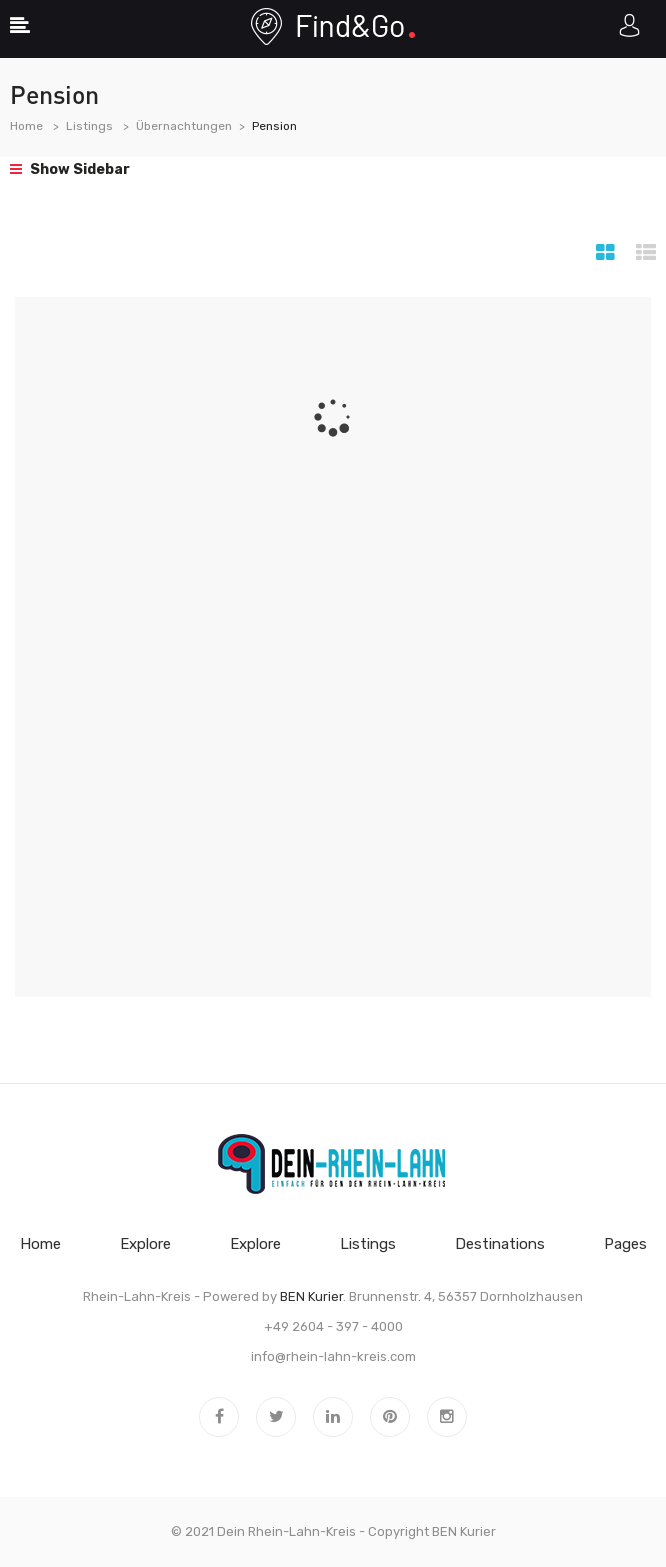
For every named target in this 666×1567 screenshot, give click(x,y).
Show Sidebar (70, 169)
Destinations (500, 1244)
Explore (145, 1244)
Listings (89, 126)
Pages (625, 1244)
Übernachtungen (184, 126)
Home (26, 126)
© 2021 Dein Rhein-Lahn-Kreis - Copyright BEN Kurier (333, 1531)
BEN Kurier (311, 1296)
